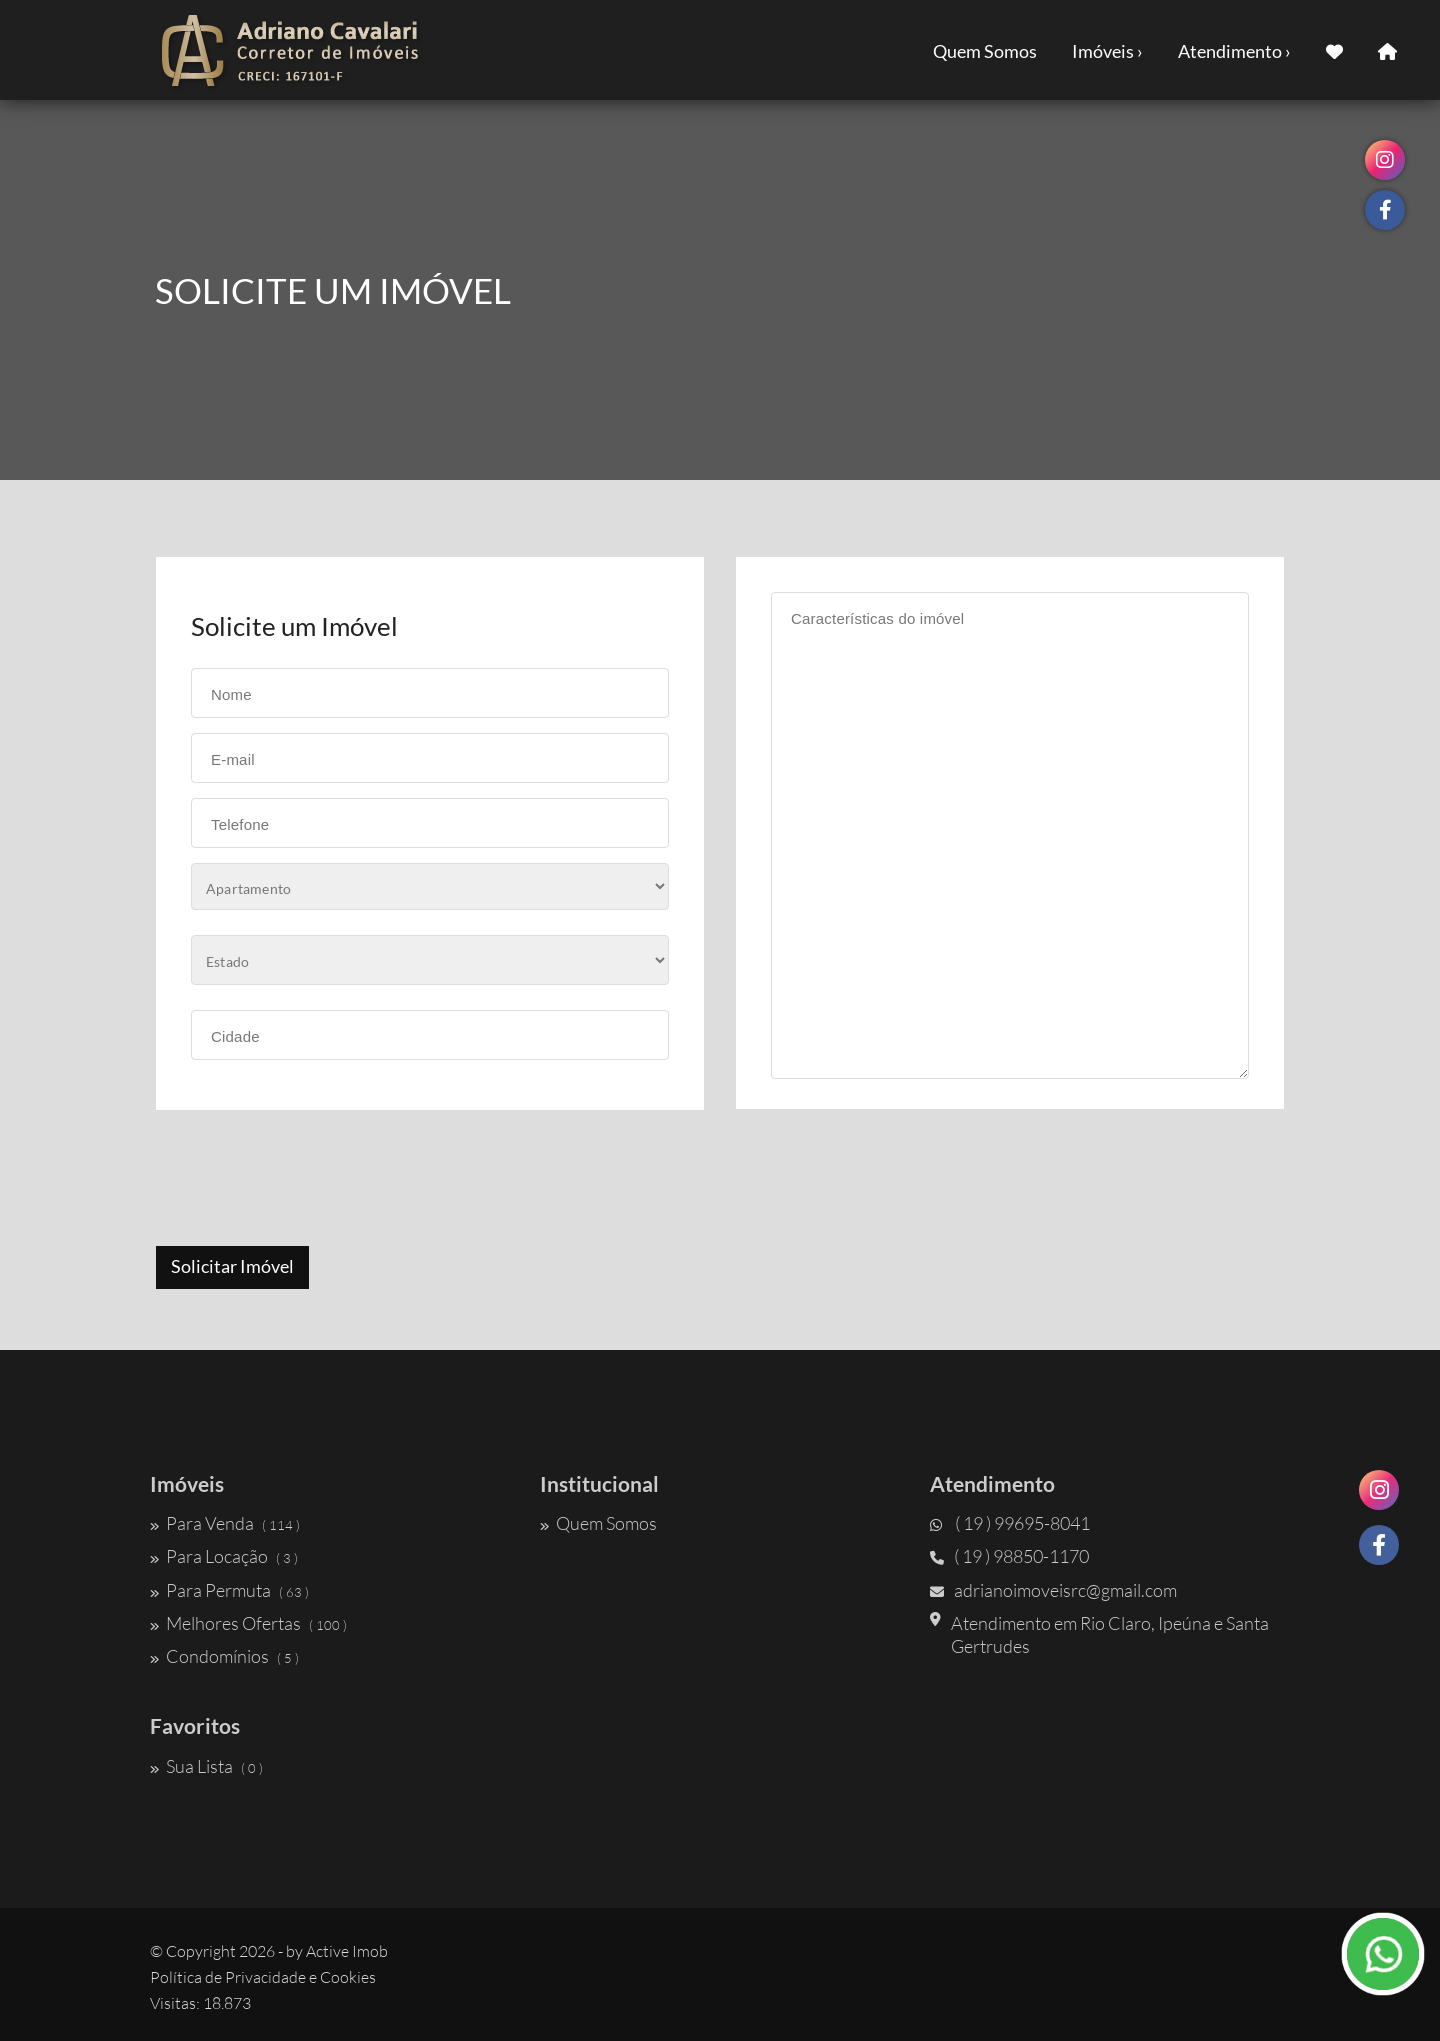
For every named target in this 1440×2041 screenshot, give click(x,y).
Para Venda (225, 1523)
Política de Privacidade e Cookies (263, 1977)
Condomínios (224, 1656)
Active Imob (347, 1951)
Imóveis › (1107, 51)
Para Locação (224, 1556)
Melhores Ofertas (248, 1623)
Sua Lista (206, 1766)
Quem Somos (985, 51)
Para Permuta (229, 1590)
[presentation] (307, 1180)
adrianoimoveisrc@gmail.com (1053, 1590)
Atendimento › (1234, 51)
